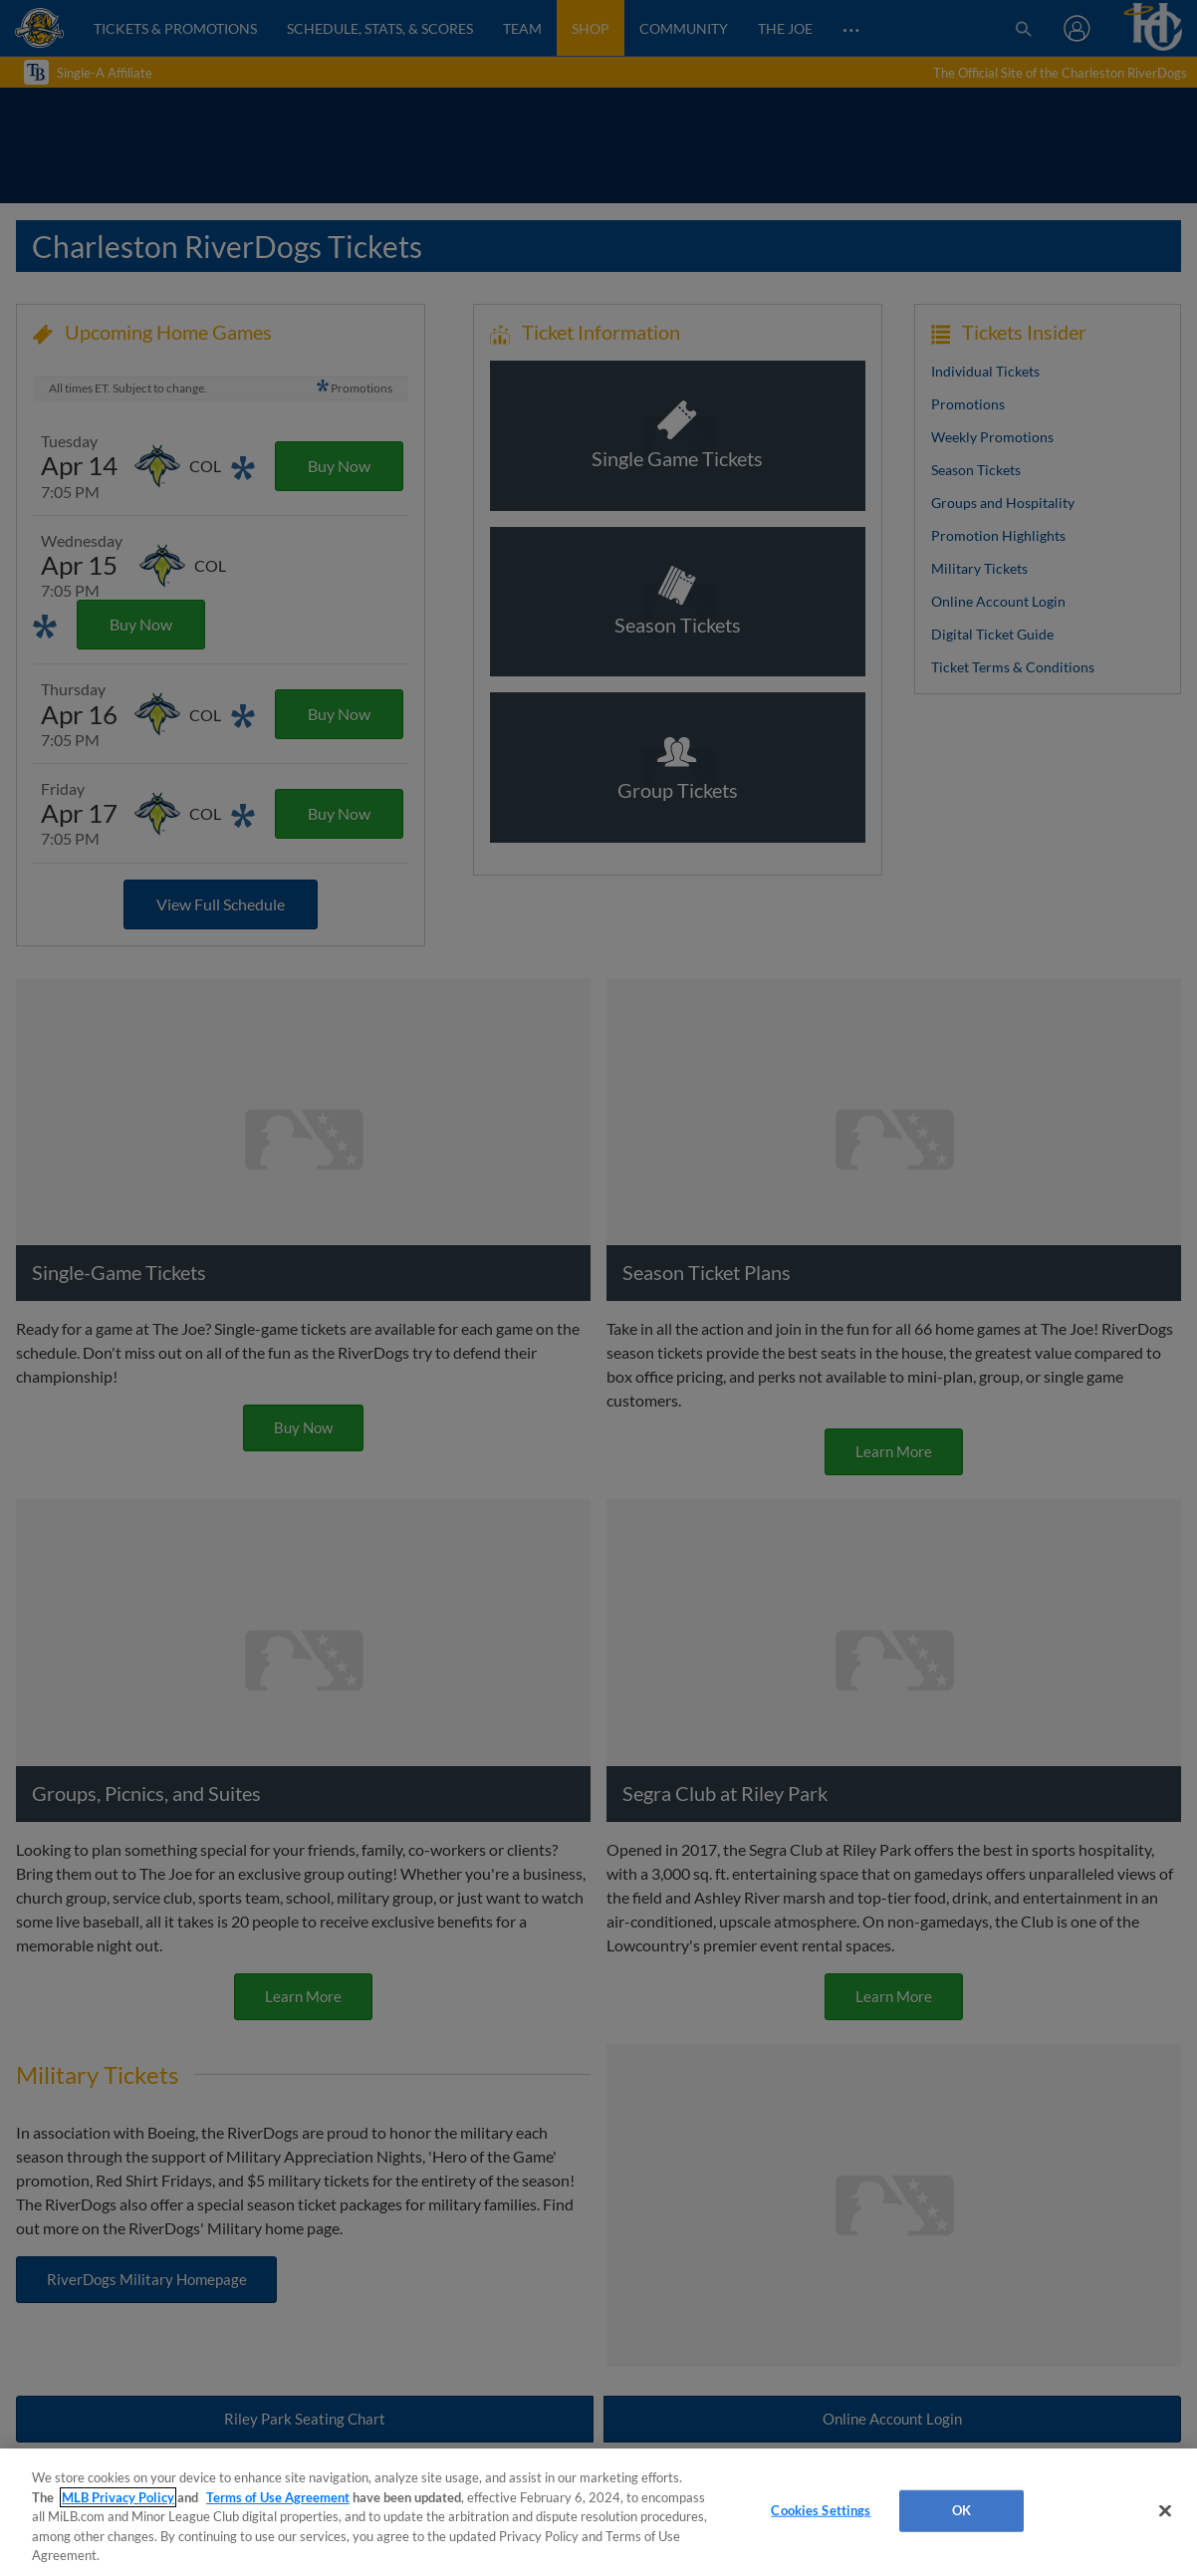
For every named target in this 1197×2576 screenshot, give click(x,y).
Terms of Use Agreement (278, 2497)
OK (961, 2510)
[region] (598, 2512)
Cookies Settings (820, 2510)
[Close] (1165, 2511)
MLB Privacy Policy (118, 2497)
